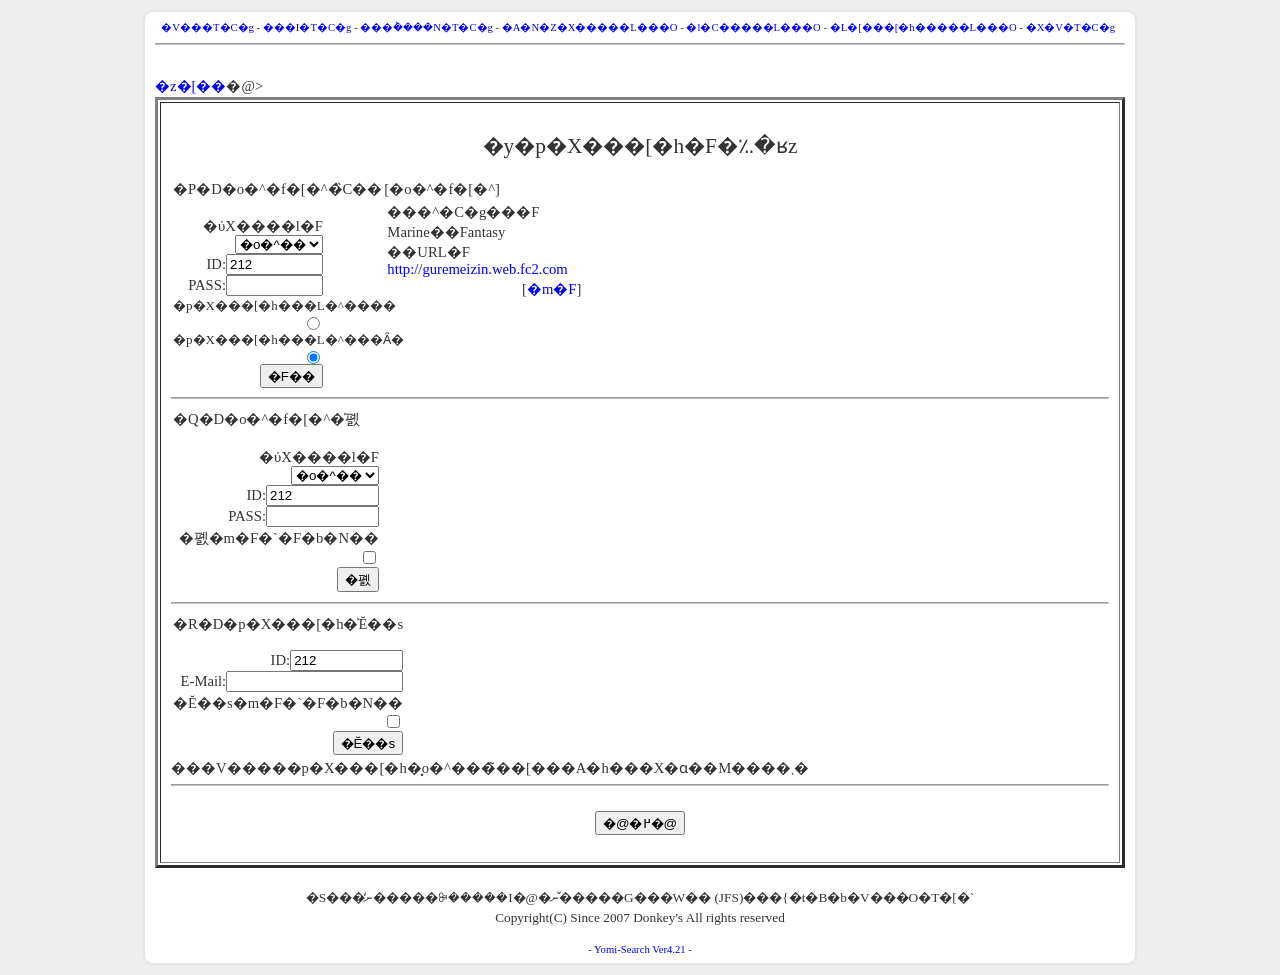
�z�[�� (190, 86)
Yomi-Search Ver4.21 (640, 949)
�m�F (552, 289)
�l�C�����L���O (753, 27)
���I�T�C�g (307, 27)
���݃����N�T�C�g (426, 27)
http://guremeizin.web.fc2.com (477, 269)
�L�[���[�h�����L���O (923, 27)
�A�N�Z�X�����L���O (590, 27)
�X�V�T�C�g (1070, 27)
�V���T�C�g (207, 27)
